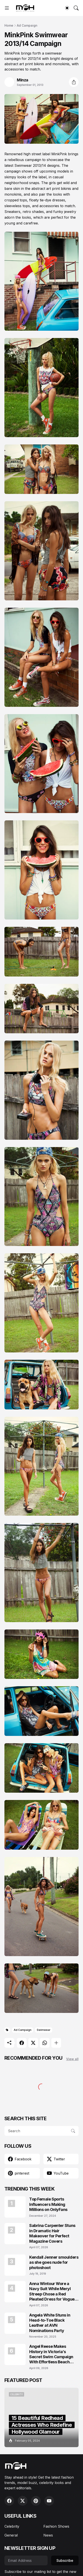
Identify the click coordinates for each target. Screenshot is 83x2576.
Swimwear (43, 2030)
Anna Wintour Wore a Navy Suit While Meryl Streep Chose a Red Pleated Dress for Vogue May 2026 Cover (52, 2291)
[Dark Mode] (67, 8)
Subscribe (64, 2560)
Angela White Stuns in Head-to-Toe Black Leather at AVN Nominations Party (49, 2323)
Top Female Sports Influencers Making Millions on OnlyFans (48, 2204)
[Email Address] (26, 2560)
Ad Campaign (27, 25)
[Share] (74, 82)
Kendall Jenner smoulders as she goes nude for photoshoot (53, 2262)
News (48, 2535)
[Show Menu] (7, 8)
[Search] (76, 8)
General (11, 2535)
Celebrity (11, 2526)
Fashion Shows (56, 2526)
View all (72, 2059)
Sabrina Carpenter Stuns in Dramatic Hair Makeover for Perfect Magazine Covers (52, 2233)
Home (8, 25)
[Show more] (56, 2043)
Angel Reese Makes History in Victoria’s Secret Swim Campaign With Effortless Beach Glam (51, 2354)
